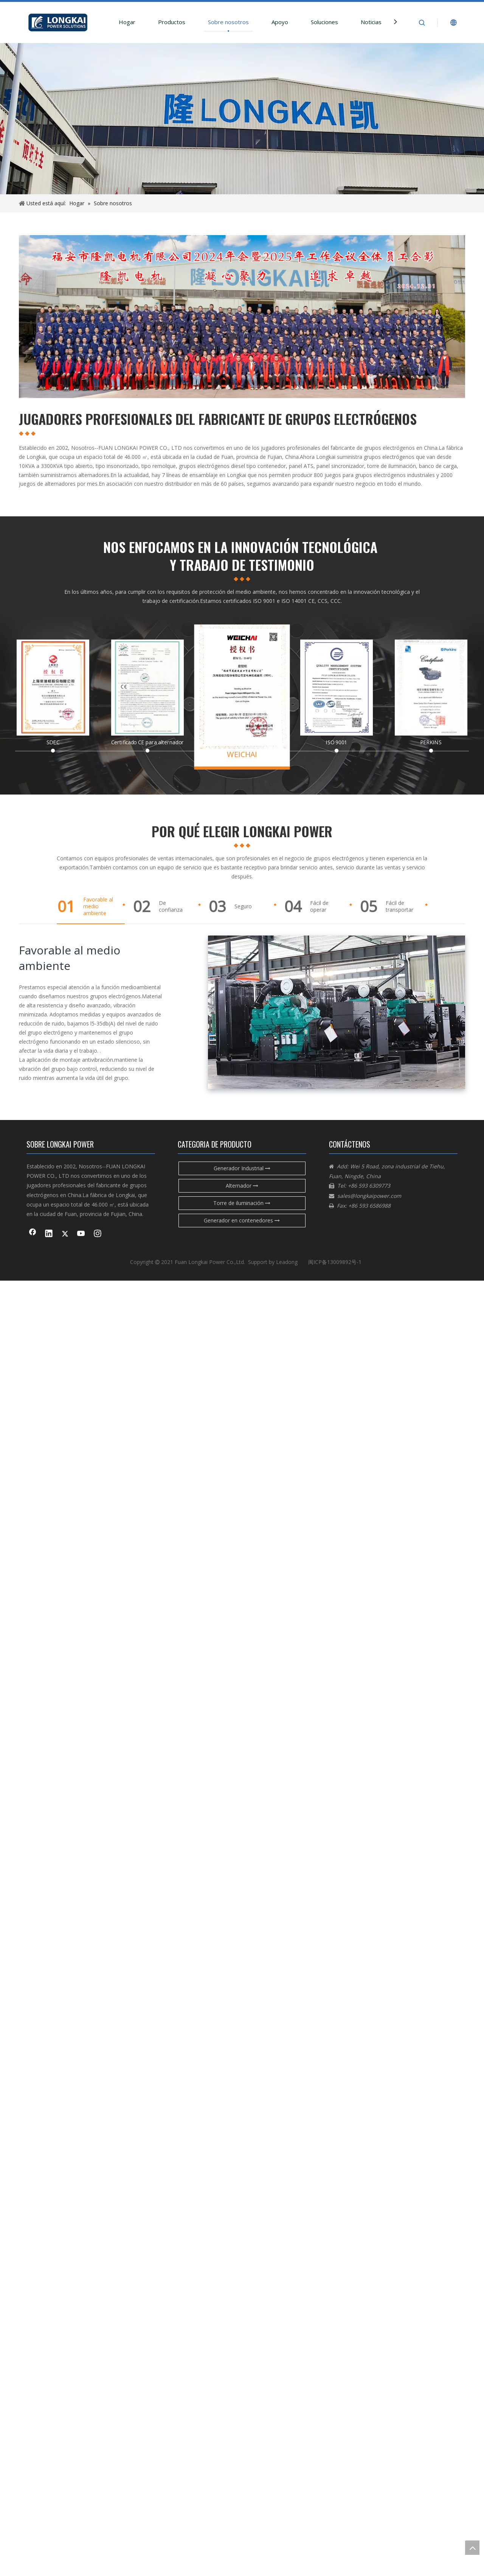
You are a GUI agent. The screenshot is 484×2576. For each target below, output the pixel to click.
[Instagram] (98, 1234)
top (472, 2547)
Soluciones (324, 22)
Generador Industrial (242, 1168)
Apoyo (279, 22)
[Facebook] (32, 1234)
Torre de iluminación (241, 1203)
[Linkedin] (49, 1234)
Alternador (242, 1185)
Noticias (371, 22)
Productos (171, 22)
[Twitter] (65, 1234)
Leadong (287, 1262)
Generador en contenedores (242, 1220)
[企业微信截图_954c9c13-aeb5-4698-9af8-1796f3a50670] (242, 316)
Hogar (127, 22)
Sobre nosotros (228, 22)
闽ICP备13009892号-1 (334, 1262)
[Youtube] (81, 1234)
